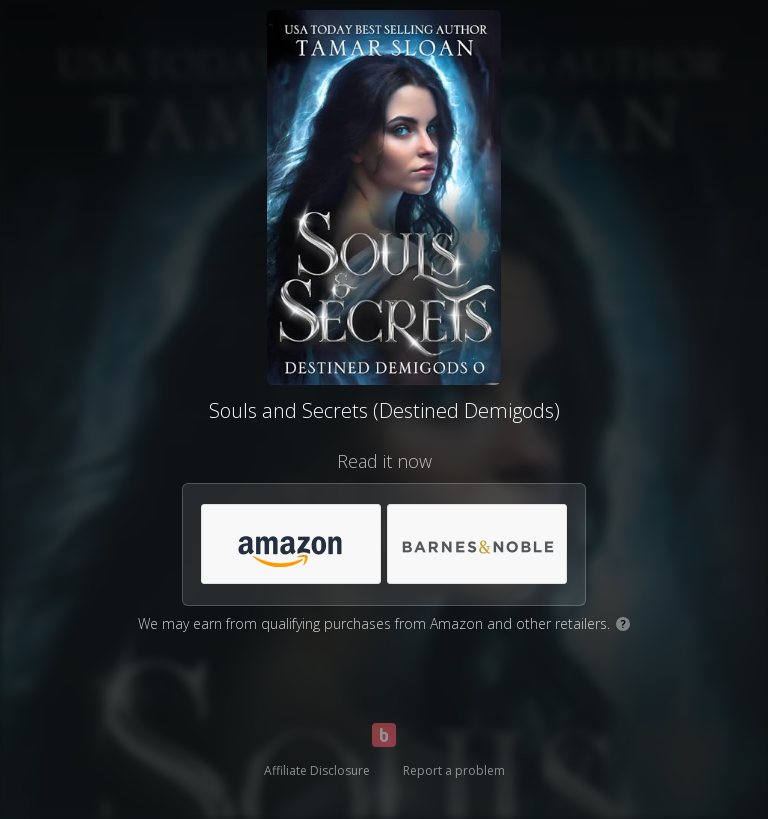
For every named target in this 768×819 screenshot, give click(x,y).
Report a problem (454, 770)
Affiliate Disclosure (317, 770)
